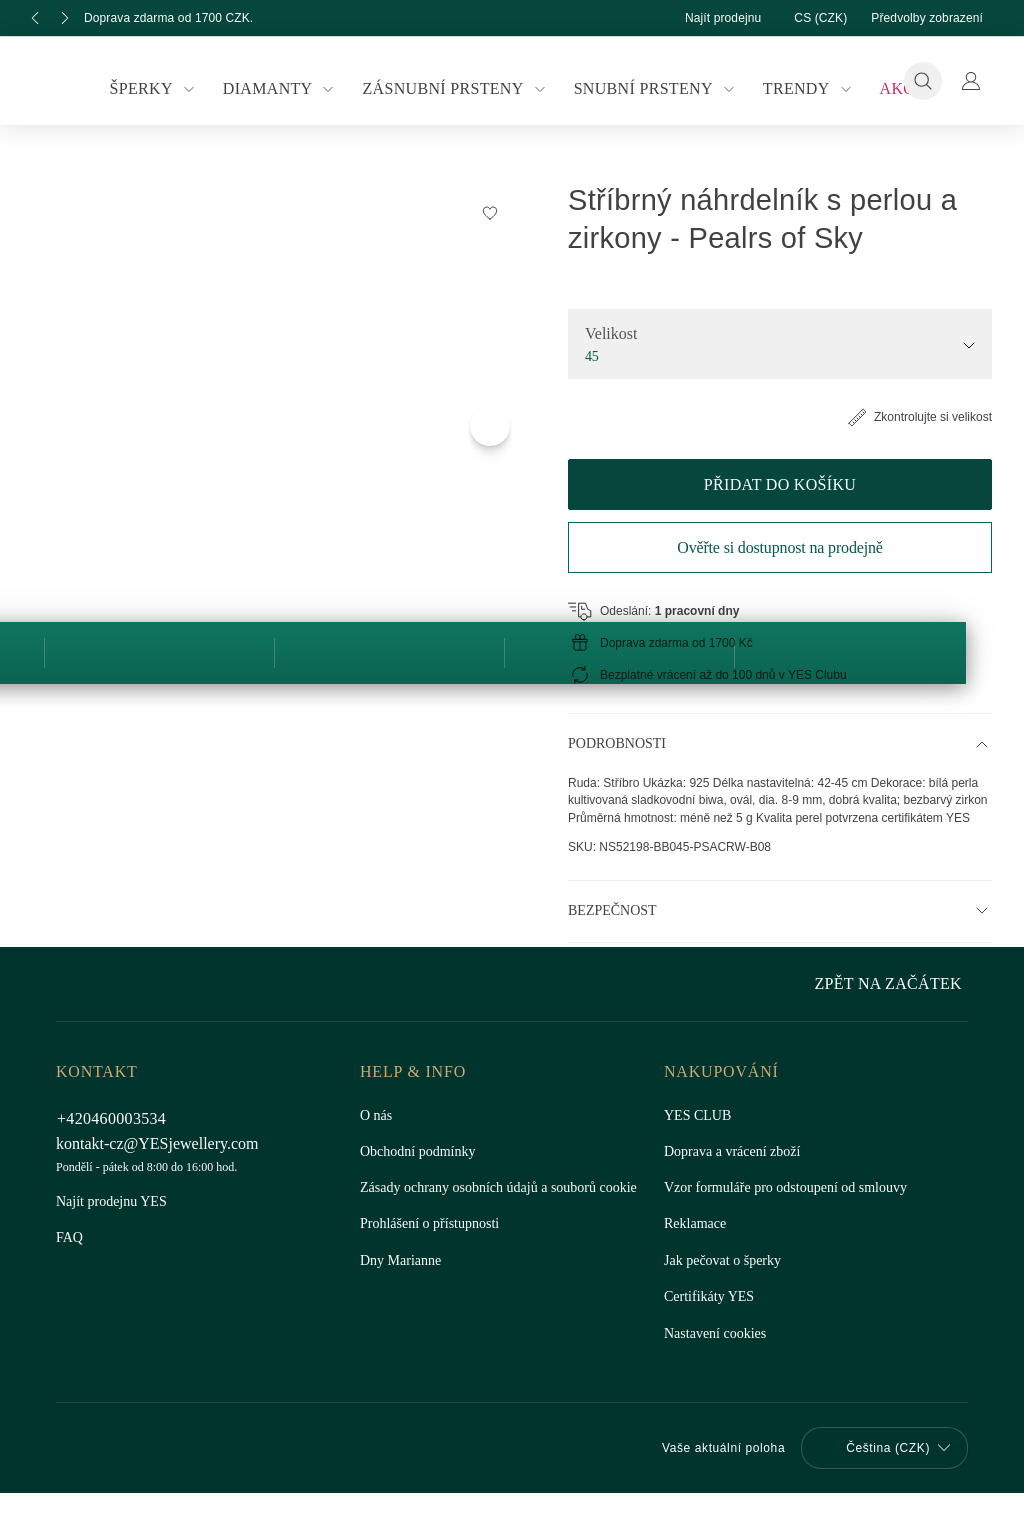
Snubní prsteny (652, 89)
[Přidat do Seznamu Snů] (902, 212)
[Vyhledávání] (923, 81)
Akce (889, 88)
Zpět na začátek (893, 1490)
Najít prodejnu (703, 17)
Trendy (801, 89)
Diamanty (286, 89)
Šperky (165, 89)
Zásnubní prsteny (457, 89)
